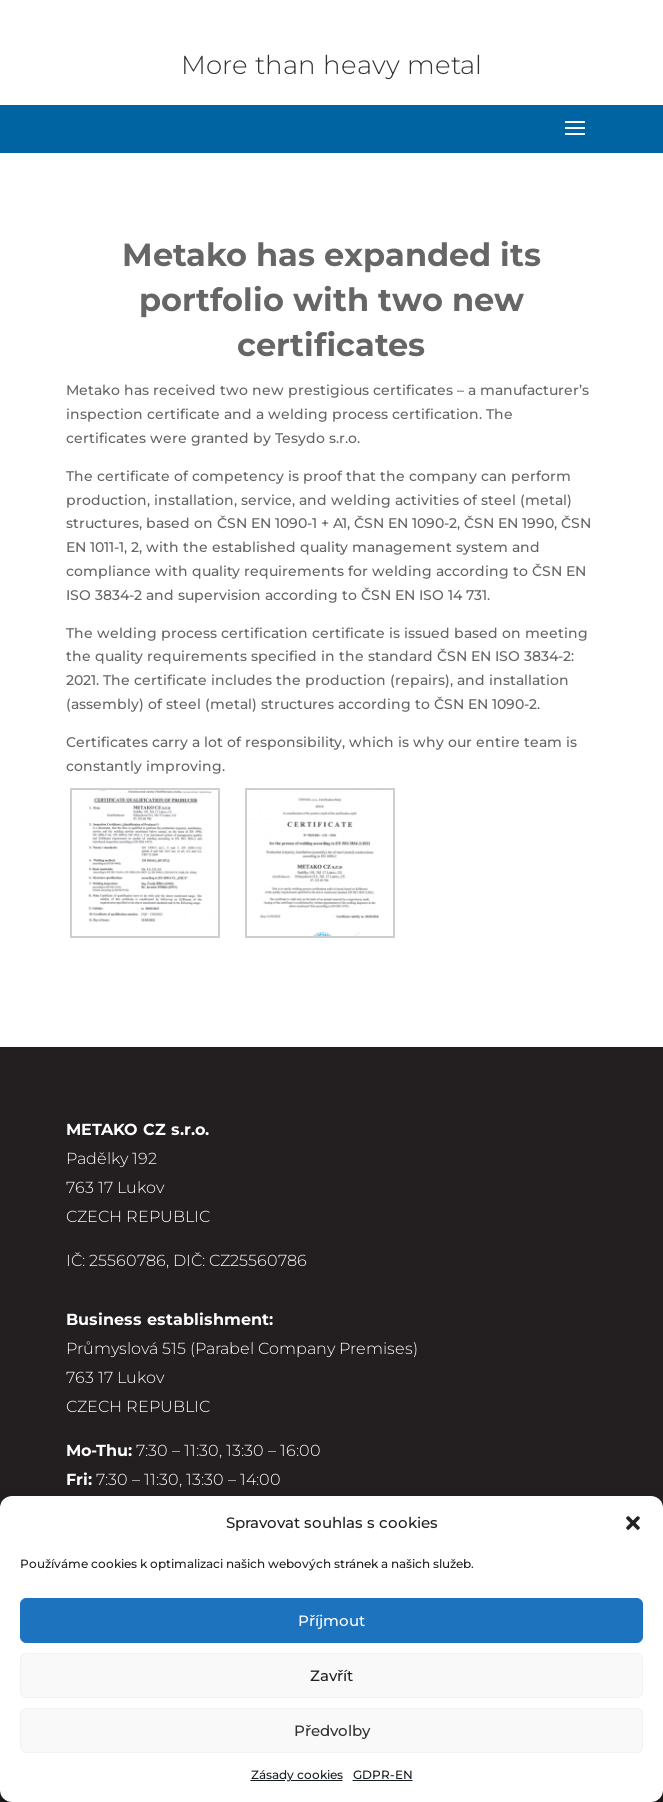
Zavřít (331, 1675)
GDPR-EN (383, 1774)
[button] (633, 1523)
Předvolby (332, 1730)
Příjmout (331, 1620)
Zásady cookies (297, 1774)
